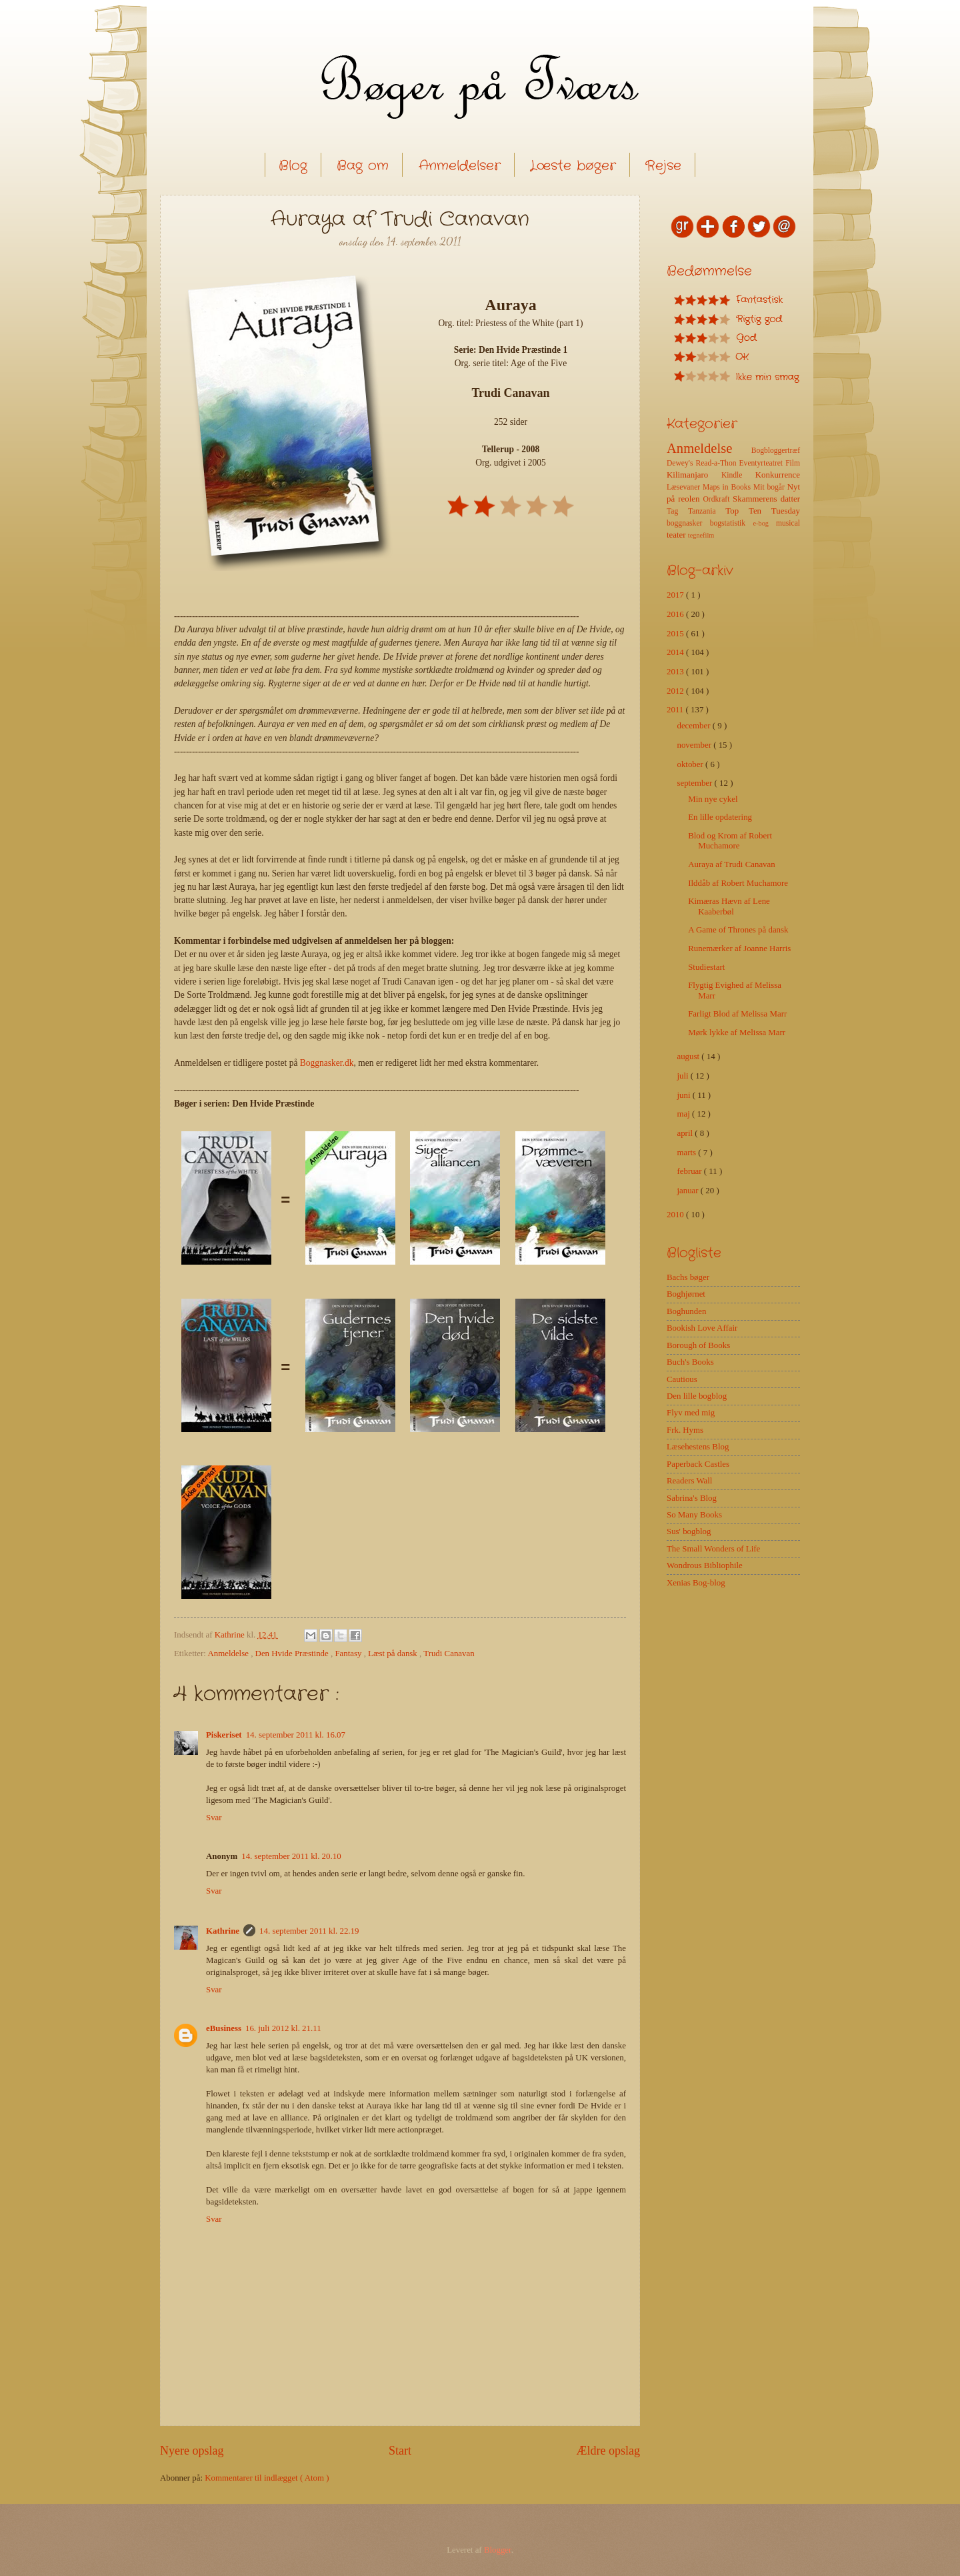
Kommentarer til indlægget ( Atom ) (267, 2478)
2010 (676, 1214)
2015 (676, 633)
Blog (293, 165)
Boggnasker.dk (327, 1063)
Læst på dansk (393, 1653)
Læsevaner (685, 487)
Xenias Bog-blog (696, 1582)
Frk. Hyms (685, 1430)
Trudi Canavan (448, 1653)
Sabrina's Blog (692, 1498)
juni (684, 1095)
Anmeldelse (229, 1653)
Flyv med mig (691, 1412)
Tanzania (706, 511)
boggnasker (688, 523)
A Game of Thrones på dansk (738, 929)
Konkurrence (777, 475)
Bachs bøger (688, 1277)
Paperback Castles (698, 1464)
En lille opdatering (720, 817)
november (695, 745)
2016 (676, 614)
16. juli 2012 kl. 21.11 (283, 2028)
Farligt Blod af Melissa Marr (737, 1014)
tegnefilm (701, 535)
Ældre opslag (608, 2450)
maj (684, 1114)
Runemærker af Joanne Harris (739, 948)
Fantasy (349, 1653)
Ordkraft (718, 499)
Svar (214, 1817)
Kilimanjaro (694, 475)
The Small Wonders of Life (713, 1548)
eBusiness (223, 2028)
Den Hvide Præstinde (293, 1653)
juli (683, 1076)
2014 (676, 652)
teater (677, 535)
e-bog (764, 523)
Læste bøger (573, 165)
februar (690, 1171)
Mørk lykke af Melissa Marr (736, 1032)
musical (788, 523)
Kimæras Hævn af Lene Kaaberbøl (729, 906)
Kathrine (222, 1931)
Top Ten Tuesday (762, 511)
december (694, 725)
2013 (676, 671)
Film (792, 463)
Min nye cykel (712, 799)
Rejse (663, 165)
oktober (691, 764)
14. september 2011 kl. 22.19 (309, 1931)
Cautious (682, 1379)
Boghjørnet (686, 1294)
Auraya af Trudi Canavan (731, 864)
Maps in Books (728, 487)
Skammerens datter (766, 499)
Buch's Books (690, 1362)
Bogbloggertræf (775, 450)
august (689, 1056)
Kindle (738, 475)
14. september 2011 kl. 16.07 (295, 1735)
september (695, 783)
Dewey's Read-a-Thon (703, 463)
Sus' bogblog (689, 1531)
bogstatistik (731, 523)
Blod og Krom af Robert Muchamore (730, 840)
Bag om (363, 165)
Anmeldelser (460, 165)
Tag (677, 511)
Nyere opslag (192, 2450)
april (686, 1133)
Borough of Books (698, 1345)
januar (688, 1190)
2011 (676, 709)
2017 (676, 595)
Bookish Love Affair (702, 1328)
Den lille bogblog (697, 1396)
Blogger (497, 2550)
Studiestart (706, 967)
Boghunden (686, 1311)
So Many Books (694, 1514)
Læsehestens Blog (698, 1446)
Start (400, 2450)
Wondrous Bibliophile (705, 1565)
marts (687, 1152)
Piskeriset (224, 1735)
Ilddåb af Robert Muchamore (738, 883)
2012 (676, 691)
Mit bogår (770, 487)
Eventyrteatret (762, 463)
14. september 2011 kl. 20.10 (291, 1856)
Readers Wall (689, 1480)
